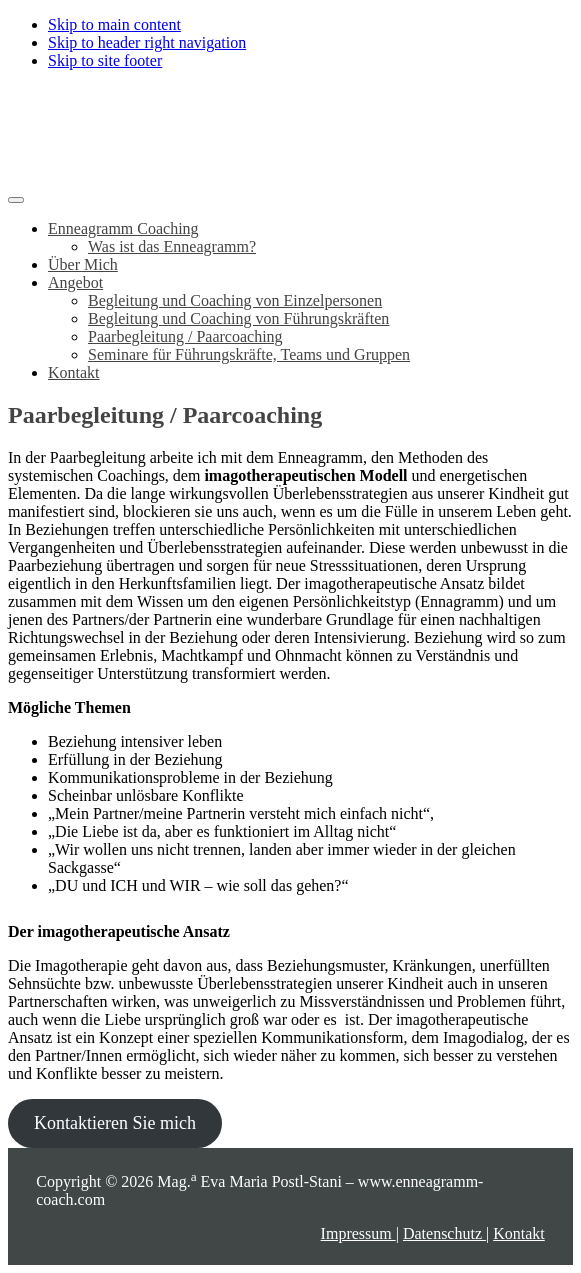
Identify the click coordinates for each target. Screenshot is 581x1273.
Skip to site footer (105, 60)
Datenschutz (444, 1233)
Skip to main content (114, 24)
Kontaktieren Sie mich (115, 1123)
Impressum (358, 1233)
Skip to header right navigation (147, 42)
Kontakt (519, 1233)
